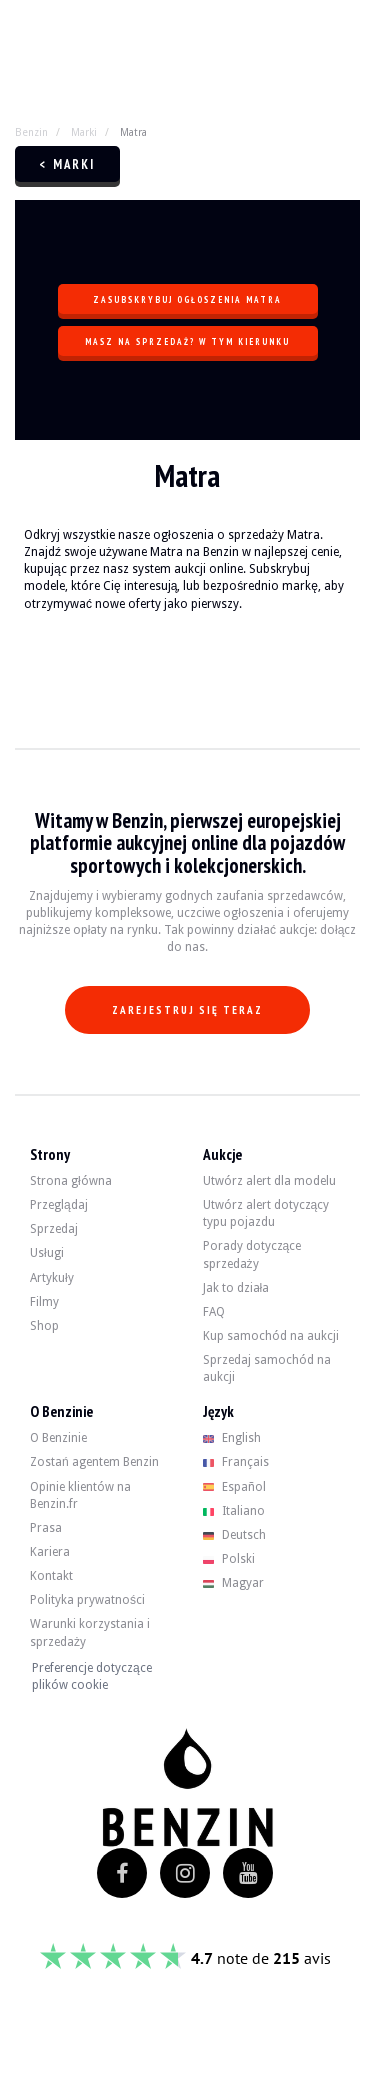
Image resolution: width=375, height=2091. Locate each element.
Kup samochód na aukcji (271, 1336)
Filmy (44, 1302)
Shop (44, 1326)
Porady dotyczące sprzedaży (252, 1254)
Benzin (31, 132)
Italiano (234, 1511)
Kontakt (51, 1576)
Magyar (234, 1583)
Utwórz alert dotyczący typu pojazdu (266, 1213)
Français (236, 1462)
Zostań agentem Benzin (94, 1462)
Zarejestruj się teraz (187, 1010)
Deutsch (235, 1535)
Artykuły (52, 1278)
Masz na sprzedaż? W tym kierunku (187, 341)
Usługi (47, 1253)
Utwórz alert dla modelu (269, 1181)
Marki (84, 132)
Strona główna (71, 1181)
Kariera (50, 1552)
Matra (133, 132)
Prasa (46, 1528)
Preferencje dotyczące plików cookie (92, 1676)
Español (235, 1487)
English (232, 1438)
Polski (229, 1559)
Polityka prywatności (87, 1600)
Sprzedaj (54, 1229)
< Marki (67, 164)
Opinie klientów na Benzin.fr (80, 1495)
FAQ (214, 1312)
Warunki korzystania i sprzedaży (90, 1632)
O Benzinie (58, 1438)
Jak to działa (236, 1288)
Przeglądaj (59, 1205)
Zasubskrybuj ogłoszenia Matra (187, 299)
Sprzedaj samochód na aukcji (267, 1368)
